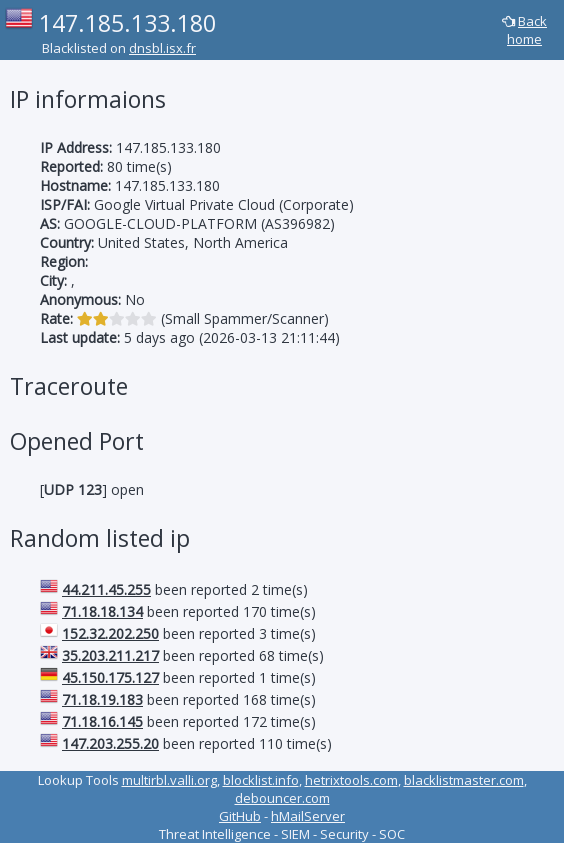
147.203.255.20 (110, 743)
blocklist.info (261, 780)
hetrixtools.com (351, 780)
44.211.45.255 (106, 589)
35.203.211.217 (110, 655)
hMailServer (308, 816)
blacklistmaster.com (464, 780)
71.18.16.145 (102, 721)
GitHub (240, 816)
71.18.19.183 (102, 699)
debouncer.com (282, 798)
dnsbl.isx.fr (162, 48)
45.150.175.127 (110, 677)
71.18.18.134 (102, 611)
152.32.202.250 (110, 633)
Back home (527, 30)
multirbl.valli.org (169, 780)
